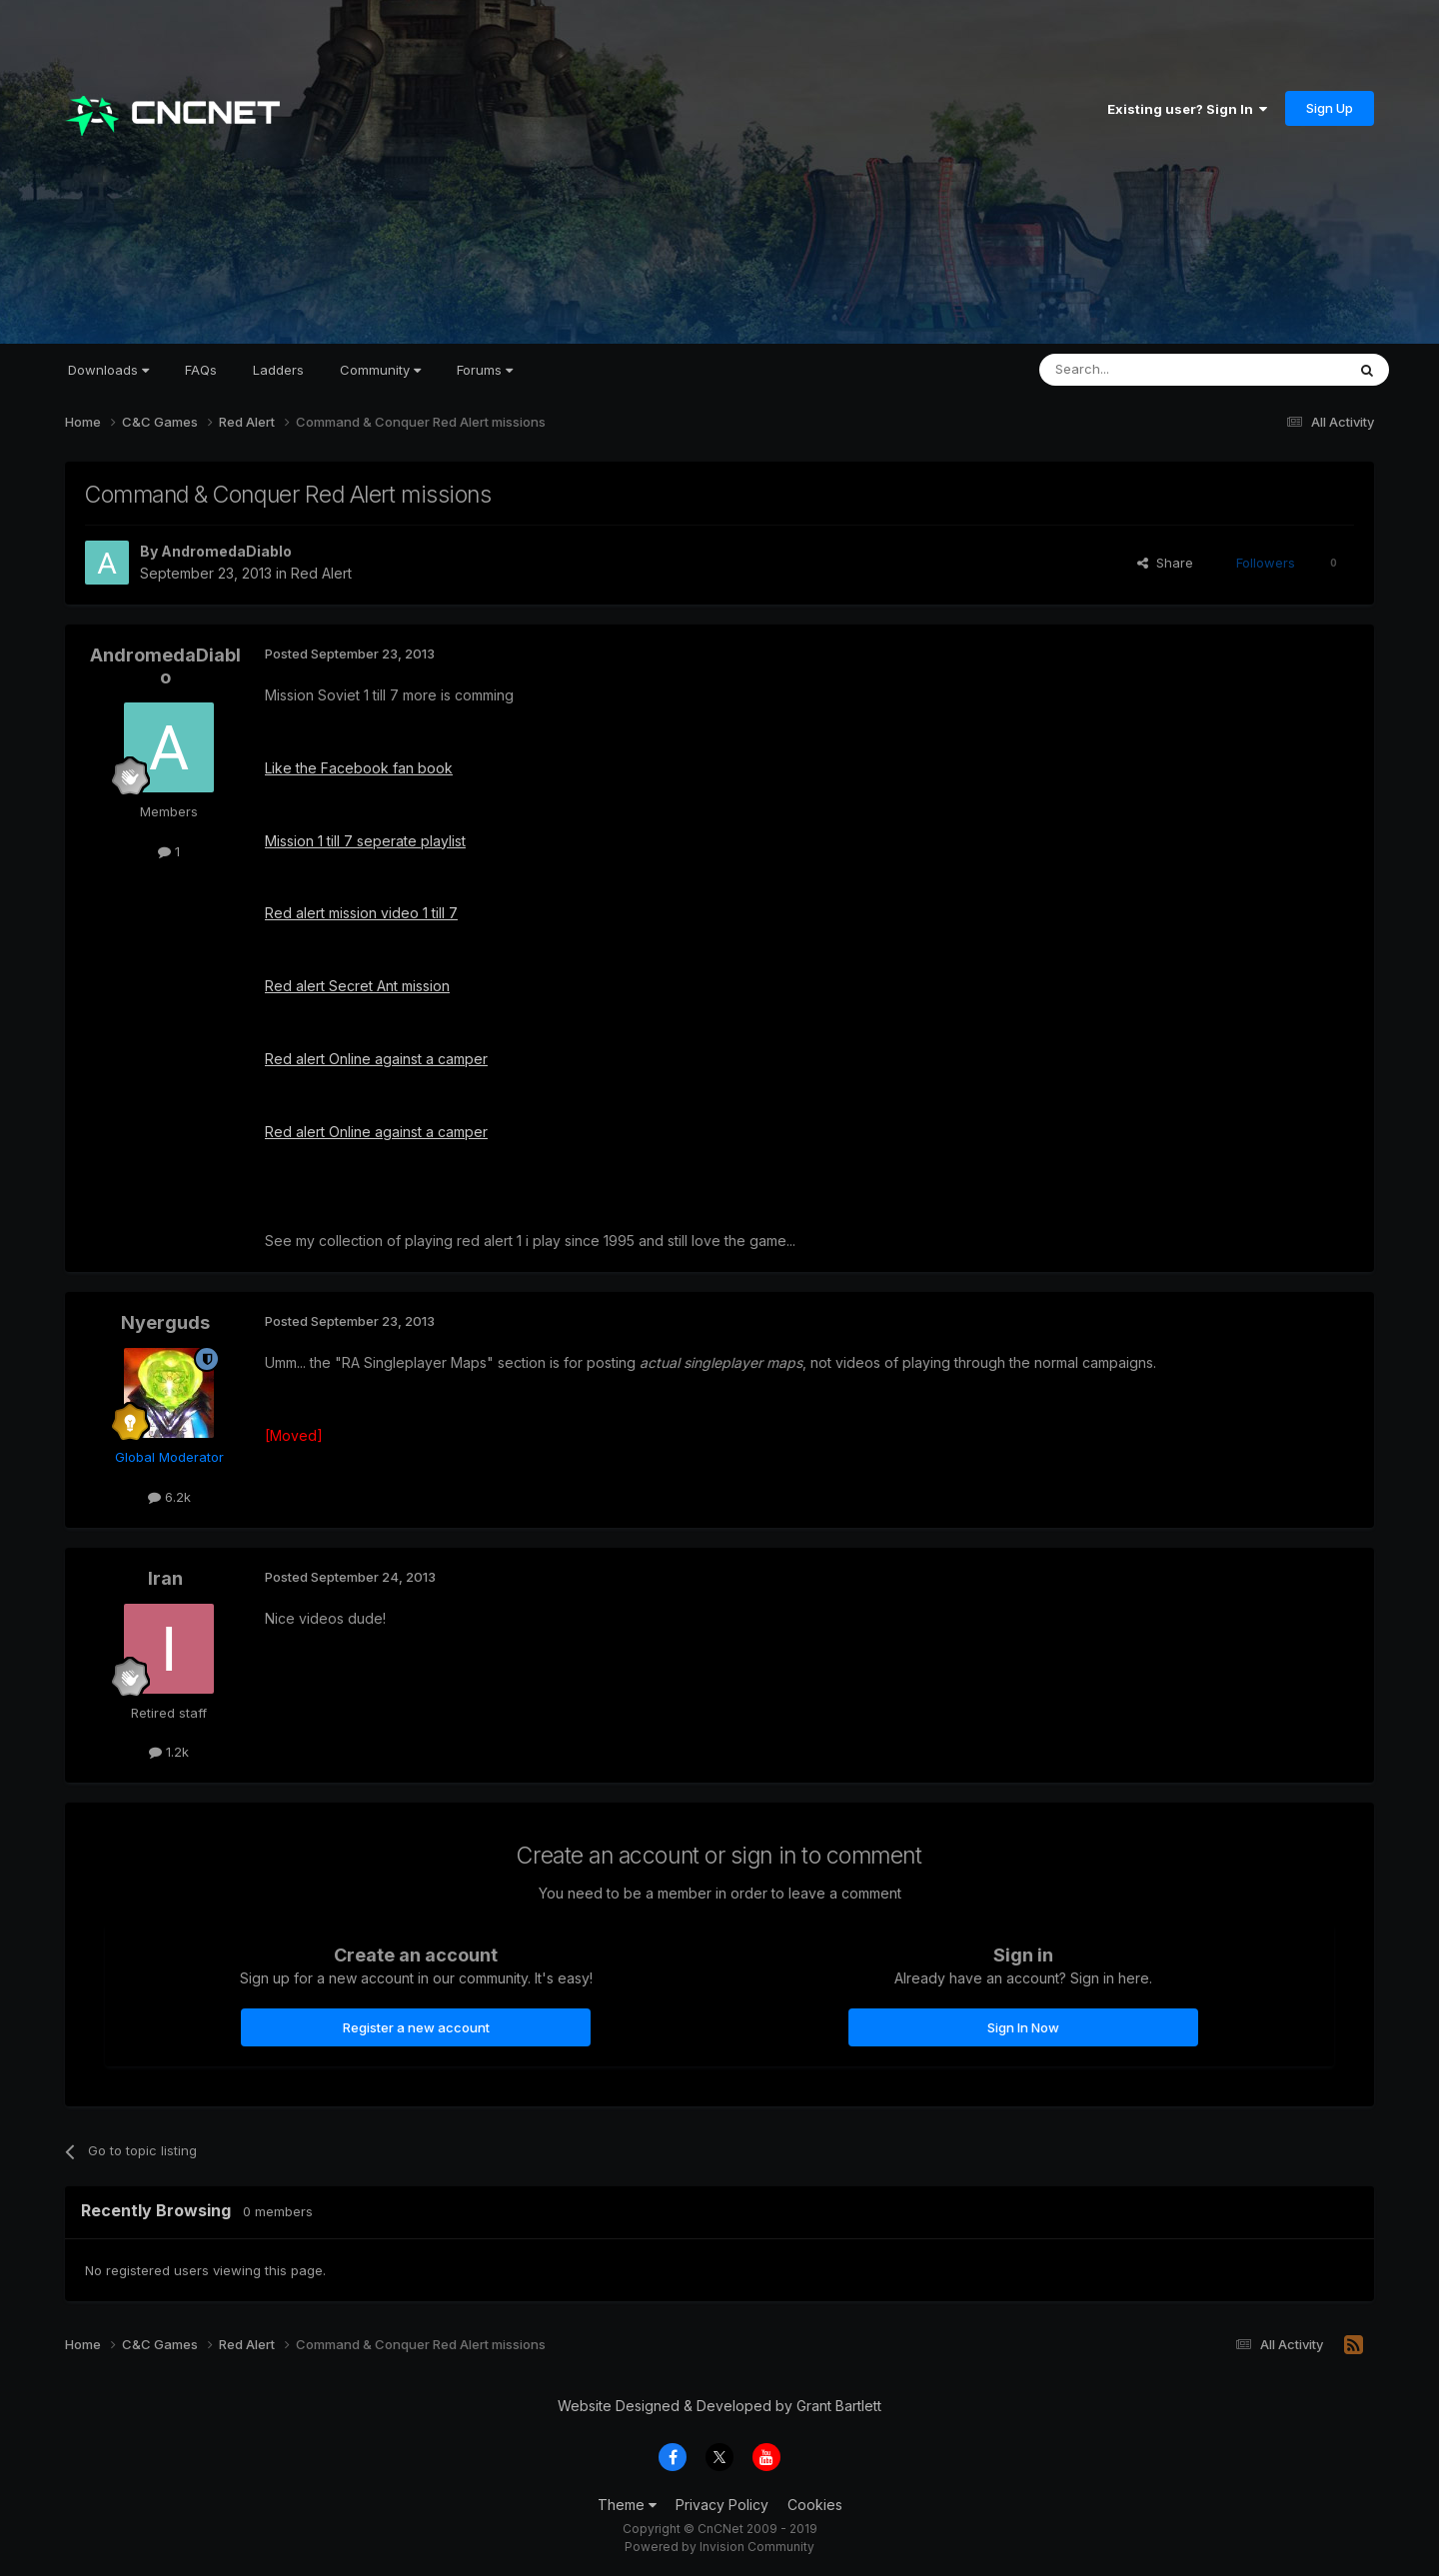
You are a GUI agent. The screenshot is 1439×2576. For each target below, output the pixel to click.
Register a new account (416, 2027)
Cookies (814, 2504)
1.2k (169, 1752)
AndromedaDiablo (226, 551)
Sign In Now (1023, 2027)
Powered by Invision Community (719, 2546)
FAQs (201, 370)
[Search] (1141, 370)
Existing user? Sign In (1187, 109)
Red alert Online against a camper (376, 1058)
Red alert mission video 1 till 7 (361, 912)
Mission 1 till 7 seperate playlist (365, 840)
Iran (165, 1578)
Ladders (278, 370)
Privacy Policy (722, 2504)
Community (380, 370)
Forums (485, 370)
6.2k (169, 1497)
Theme (627, 2504)
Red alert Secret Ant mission (357, 985)
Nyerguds (165, 1322)
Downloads (108, 370)
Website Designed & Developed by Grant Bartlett (719, 2405)
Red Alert (321, 573)
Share (1165, 563)
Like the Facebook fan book (359, 767)
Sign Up (1329, 108)
